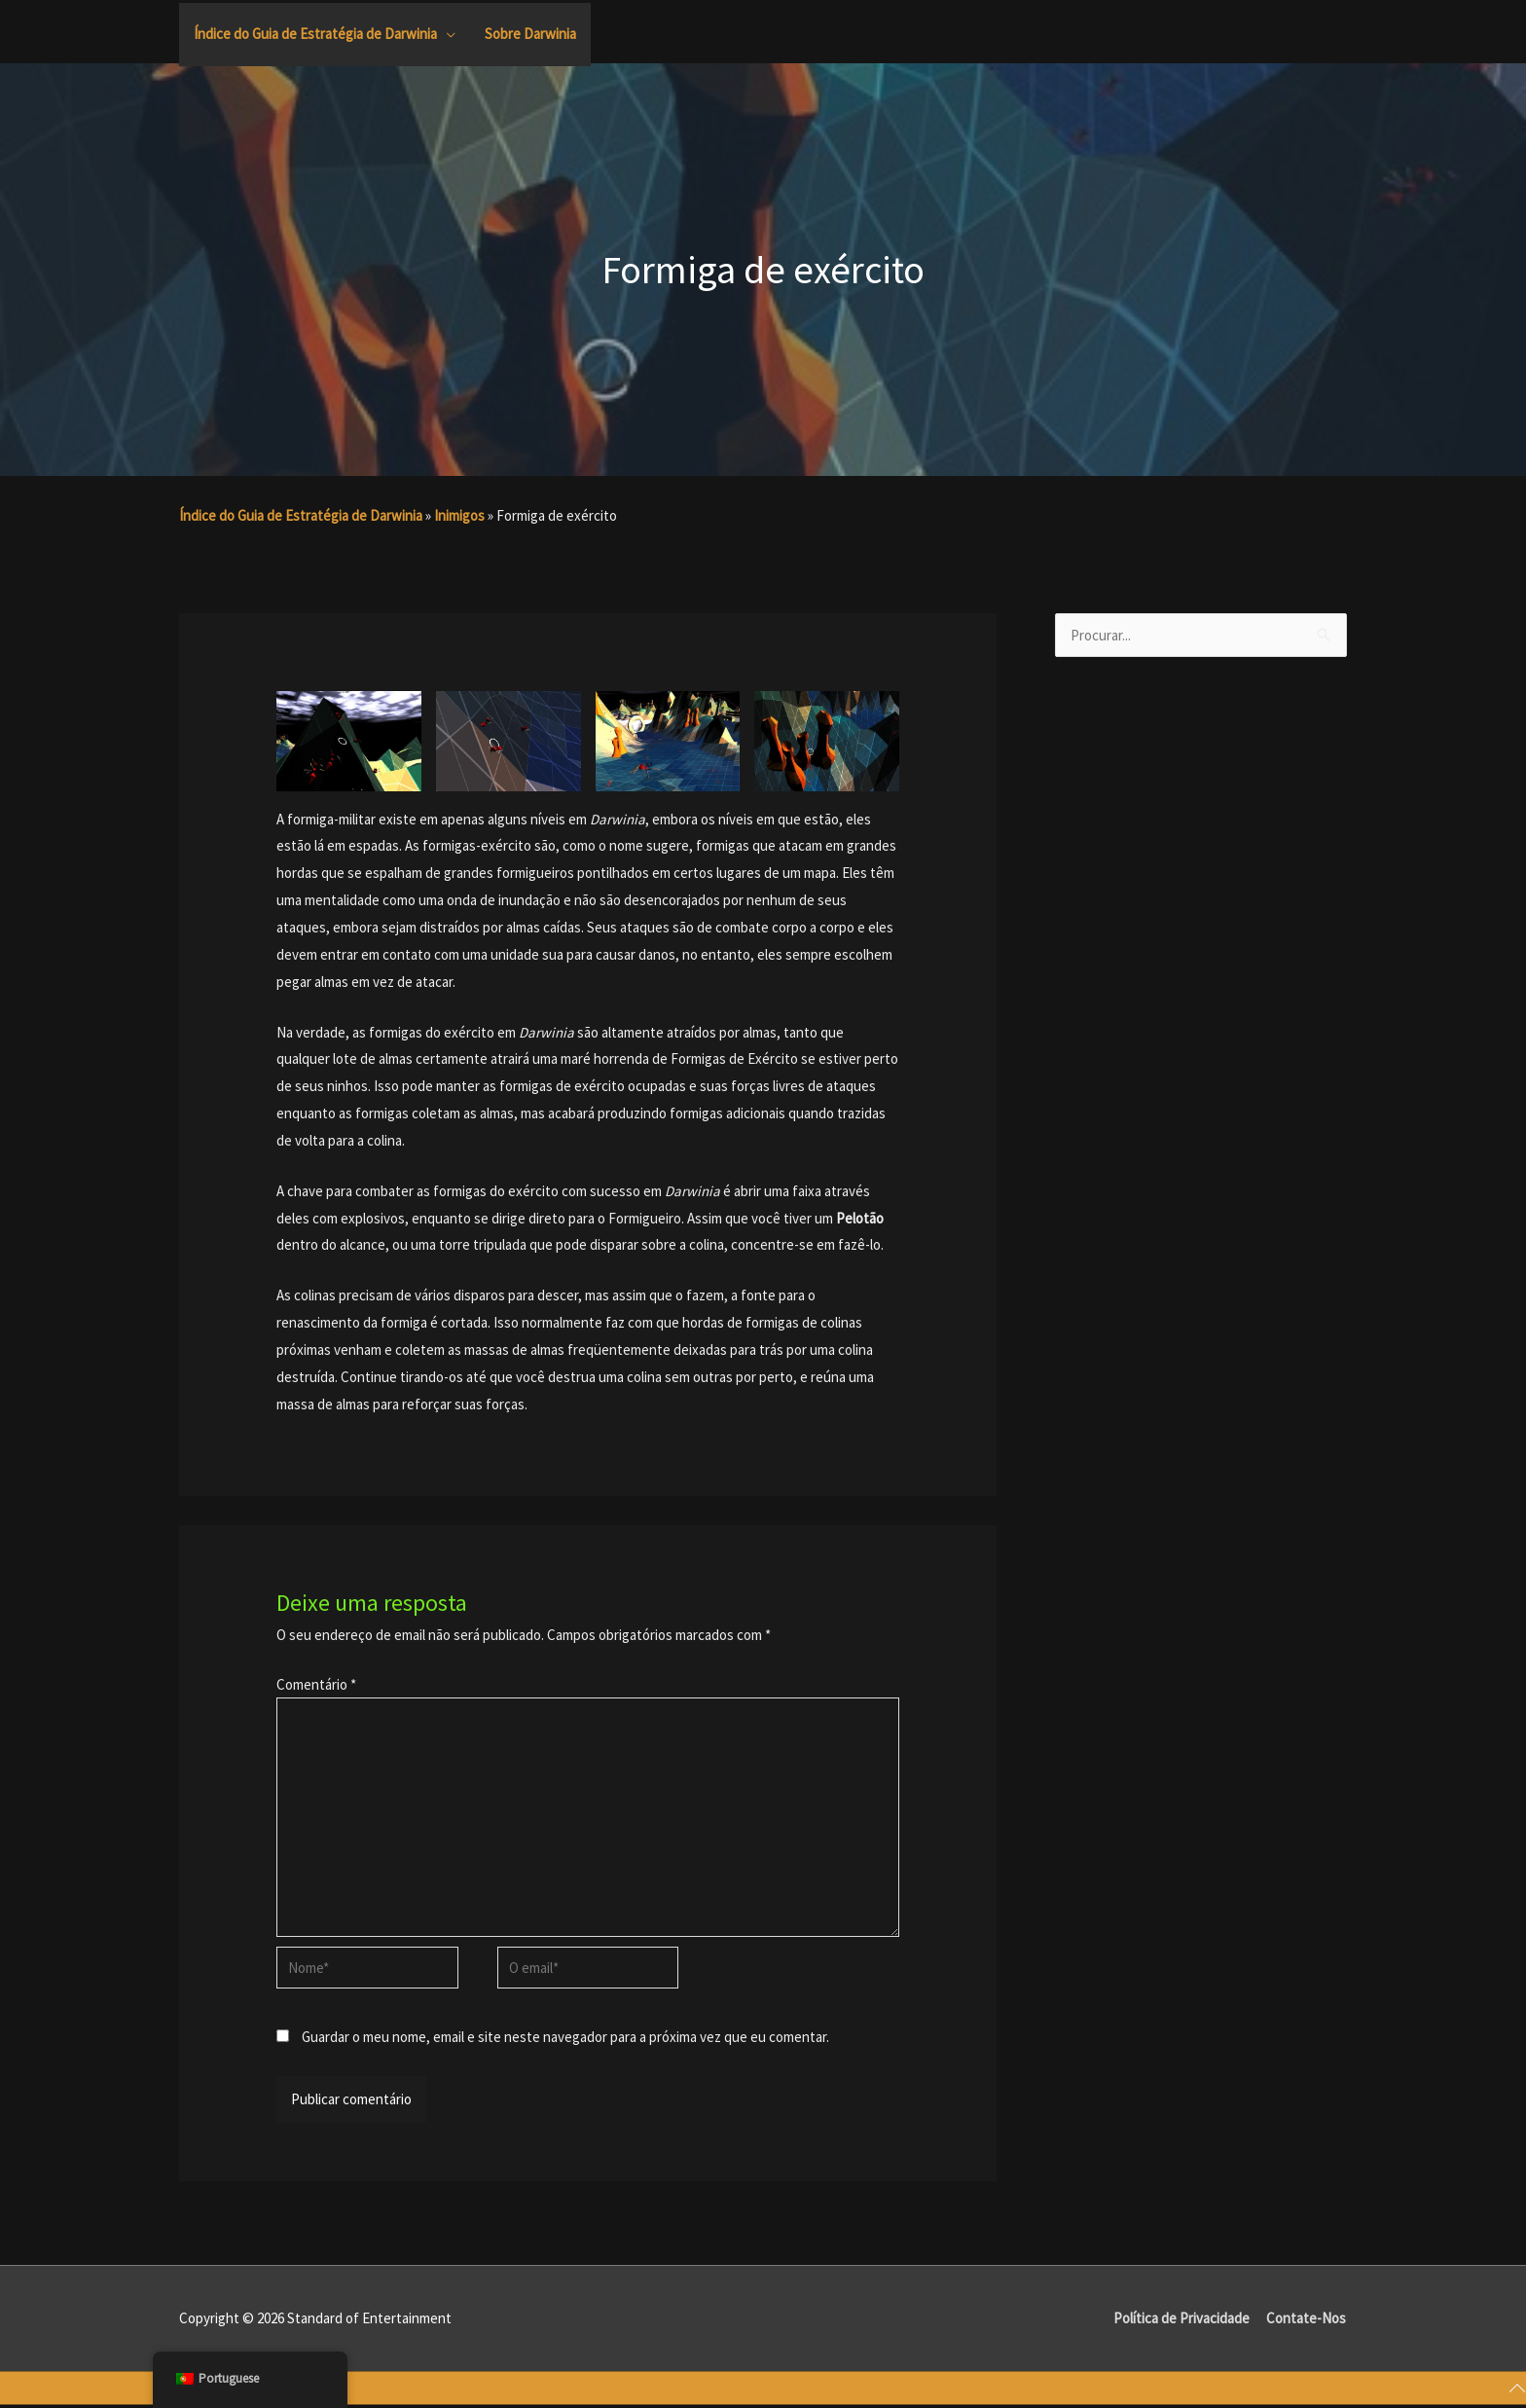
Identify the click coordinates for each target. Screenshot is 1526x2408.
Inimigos (459, 515)
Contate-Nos (1307, 2321)
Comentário (316, 1684)
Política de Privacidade (1181, 2321)
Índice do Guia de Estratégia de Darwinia (300, 515)
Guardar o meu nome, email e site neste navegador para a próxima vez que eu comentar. (565, 2038)
